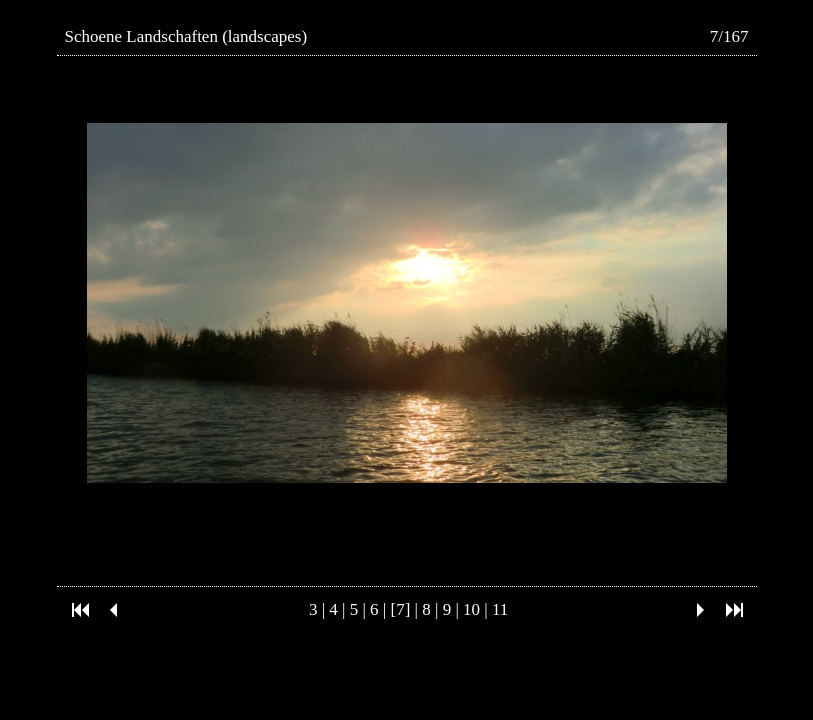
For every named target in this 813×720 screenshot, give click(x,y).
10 (471, 609)
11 (500, 609)
